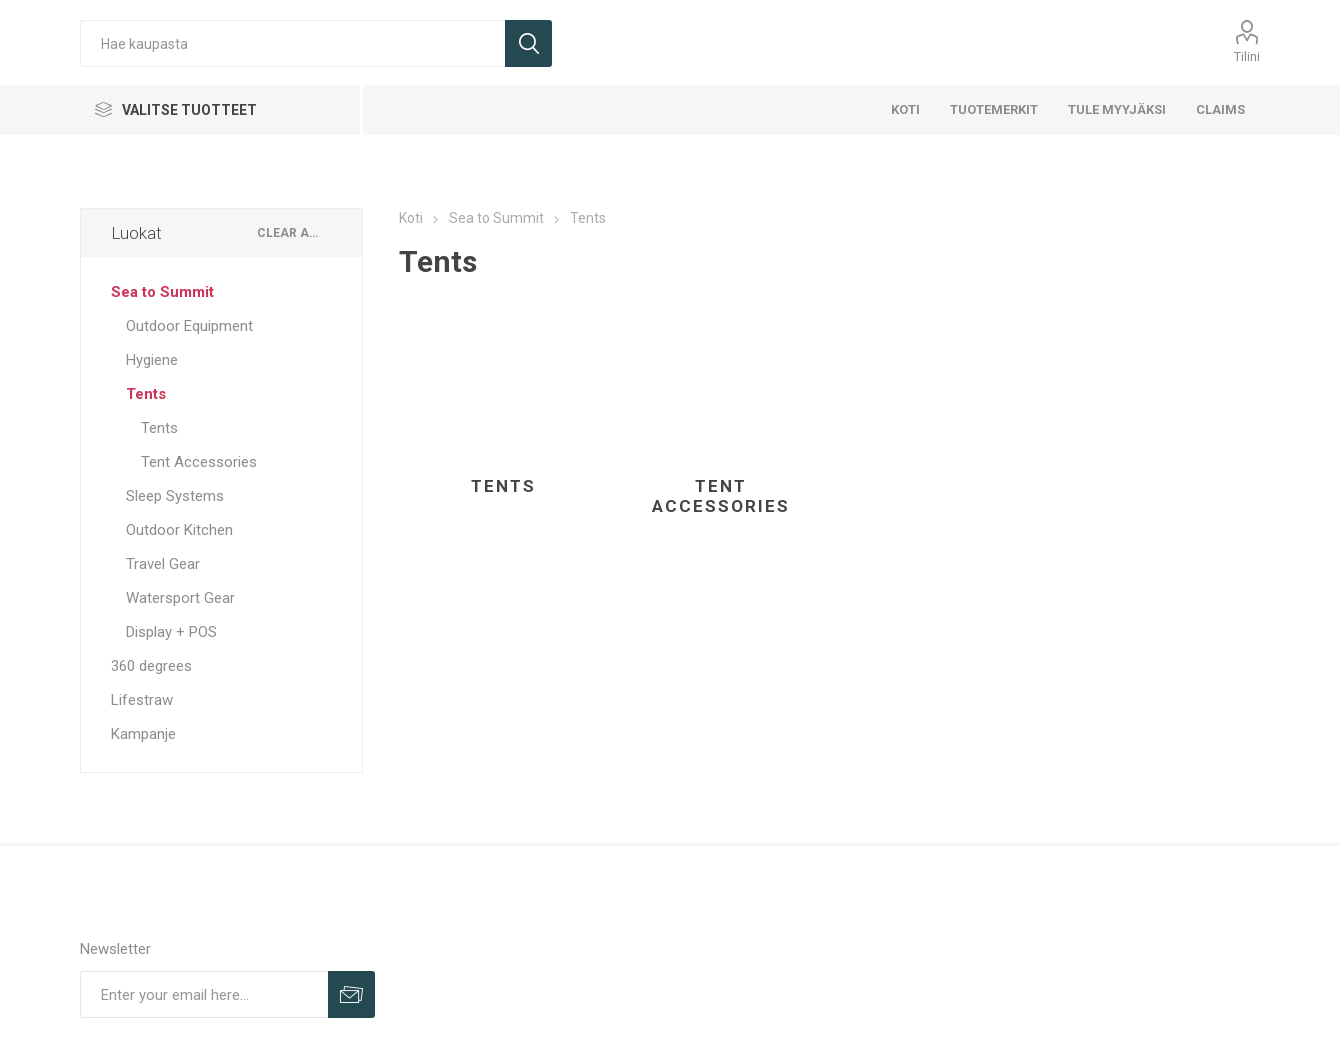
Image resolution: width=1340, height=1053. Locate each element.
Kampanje (143, 734)
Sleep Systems (175, 496)
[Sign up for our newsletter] (204, 994)
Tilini (1247, 56)
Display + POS (171, 632)
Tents (503, 486)
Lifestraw (142, 700)
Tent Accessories (721, 496)
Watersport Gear (180, 598)
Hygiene (152, 360)
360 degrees (151, 666)
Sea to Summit (162, 292)
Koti (411, 218)
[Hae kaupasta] (292, 43)
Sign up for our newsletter (351, 994)
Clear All (289, 233)
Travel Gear (163, 564)
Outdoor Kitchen (179, 530)
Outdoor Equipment (189, 326)
